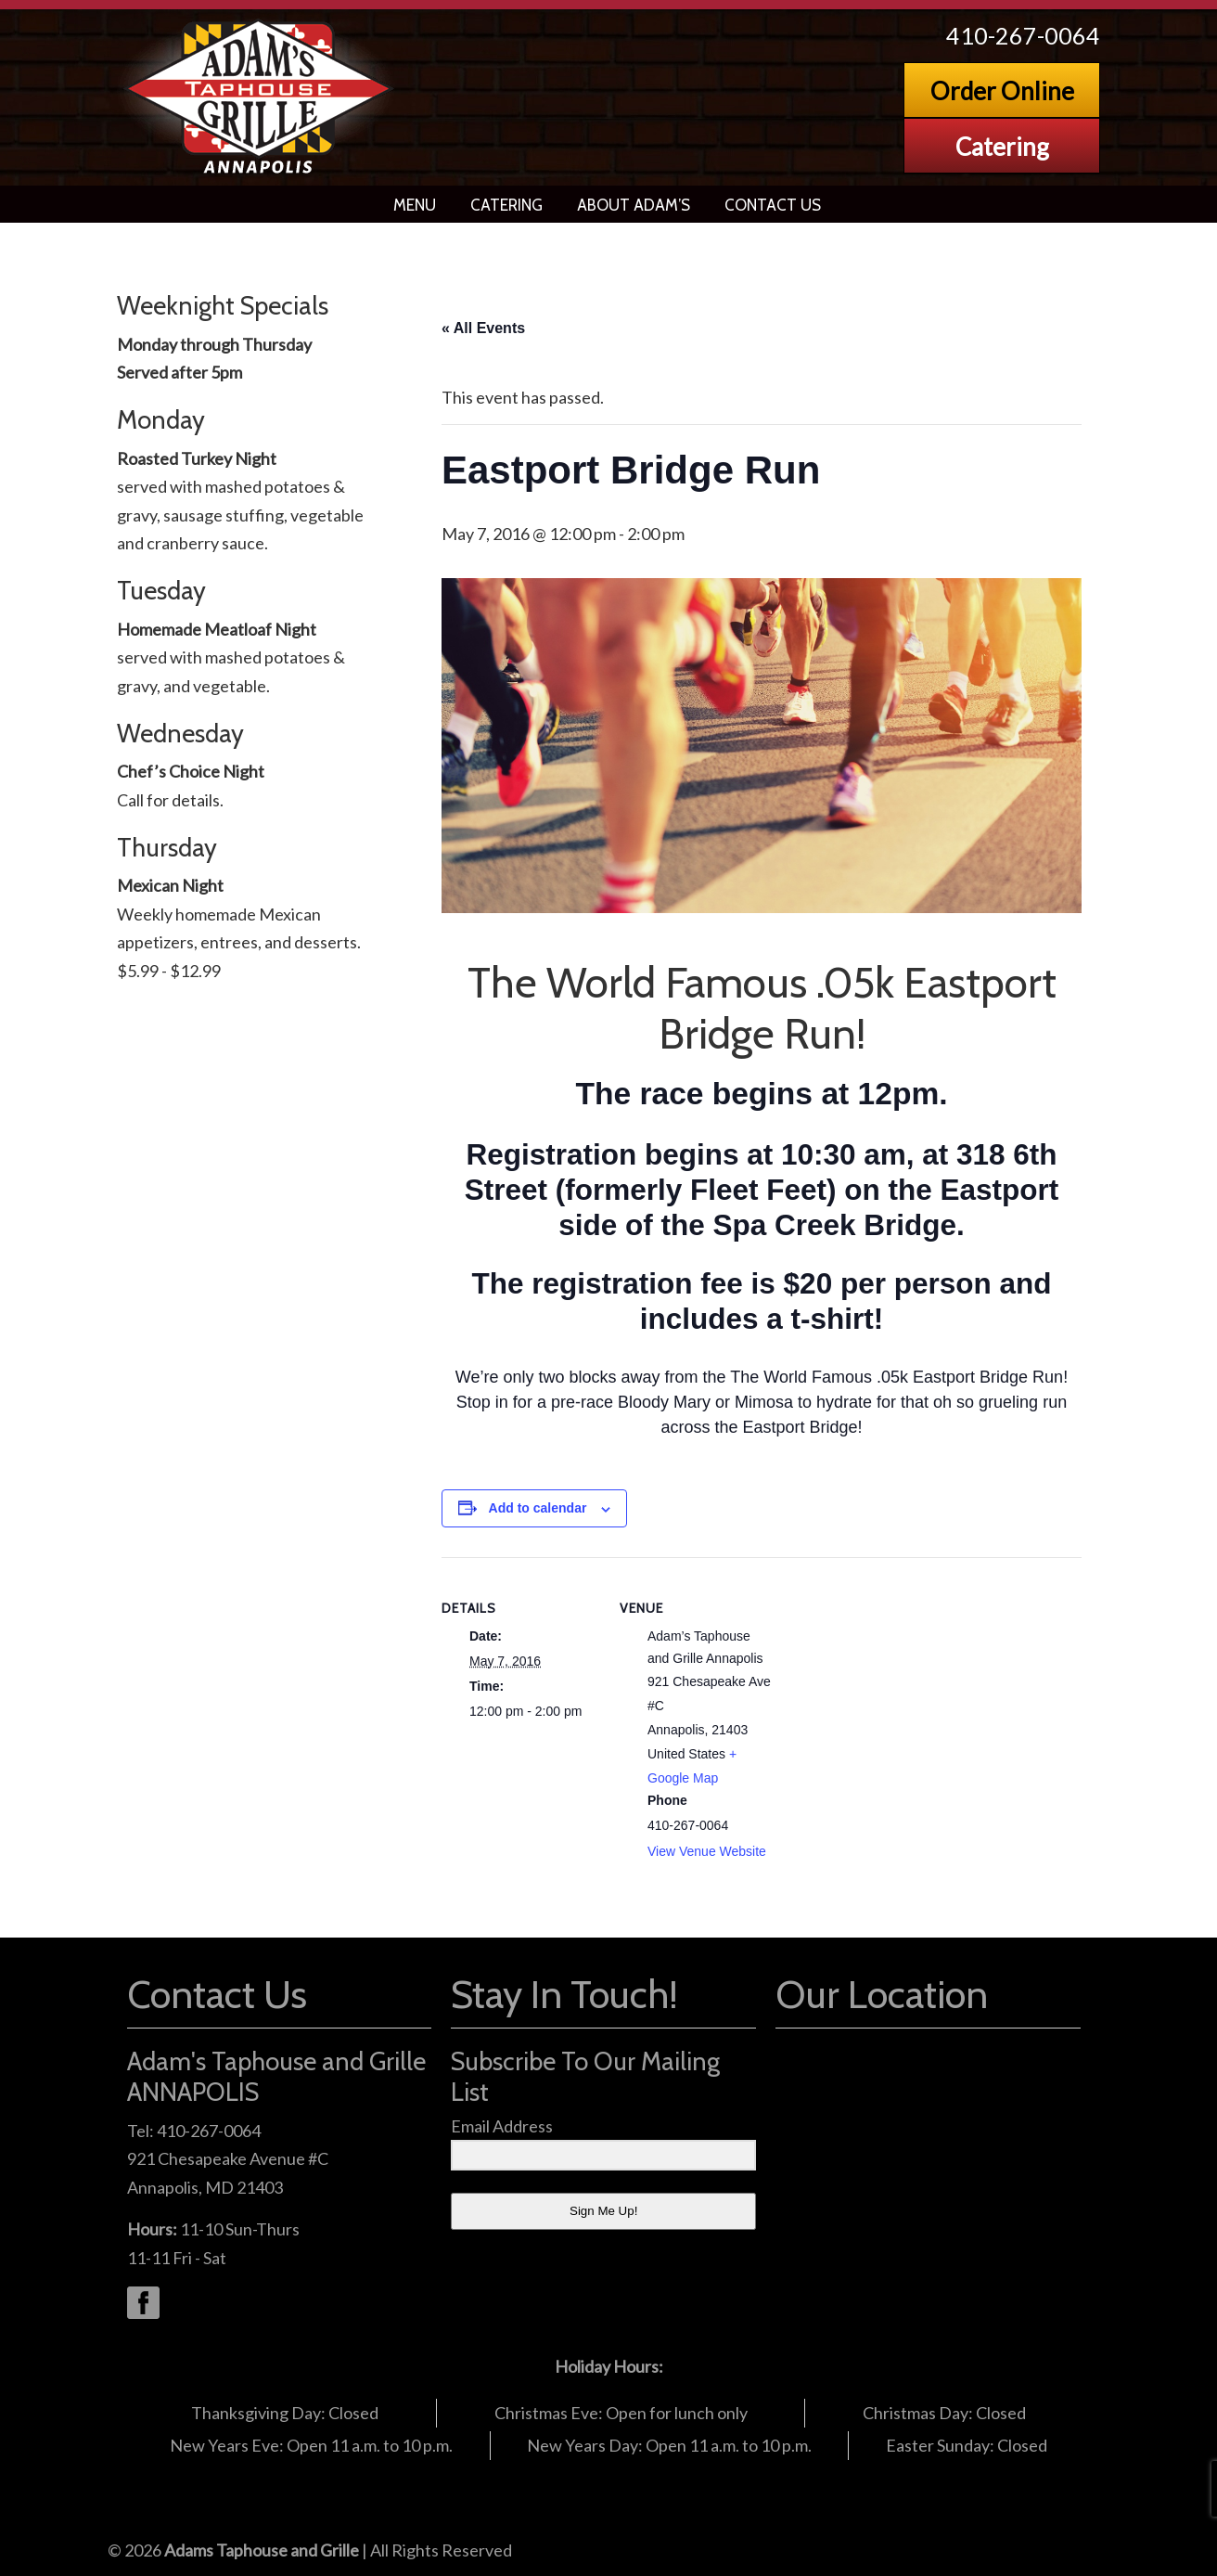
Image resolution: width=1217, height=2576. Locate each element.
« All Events (483, 328)
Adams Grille (260, 97)
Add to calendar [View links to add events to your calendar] (538, 1508)
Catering (1002, 146)
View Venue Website (706, 1851)
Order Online (1002, 91)
